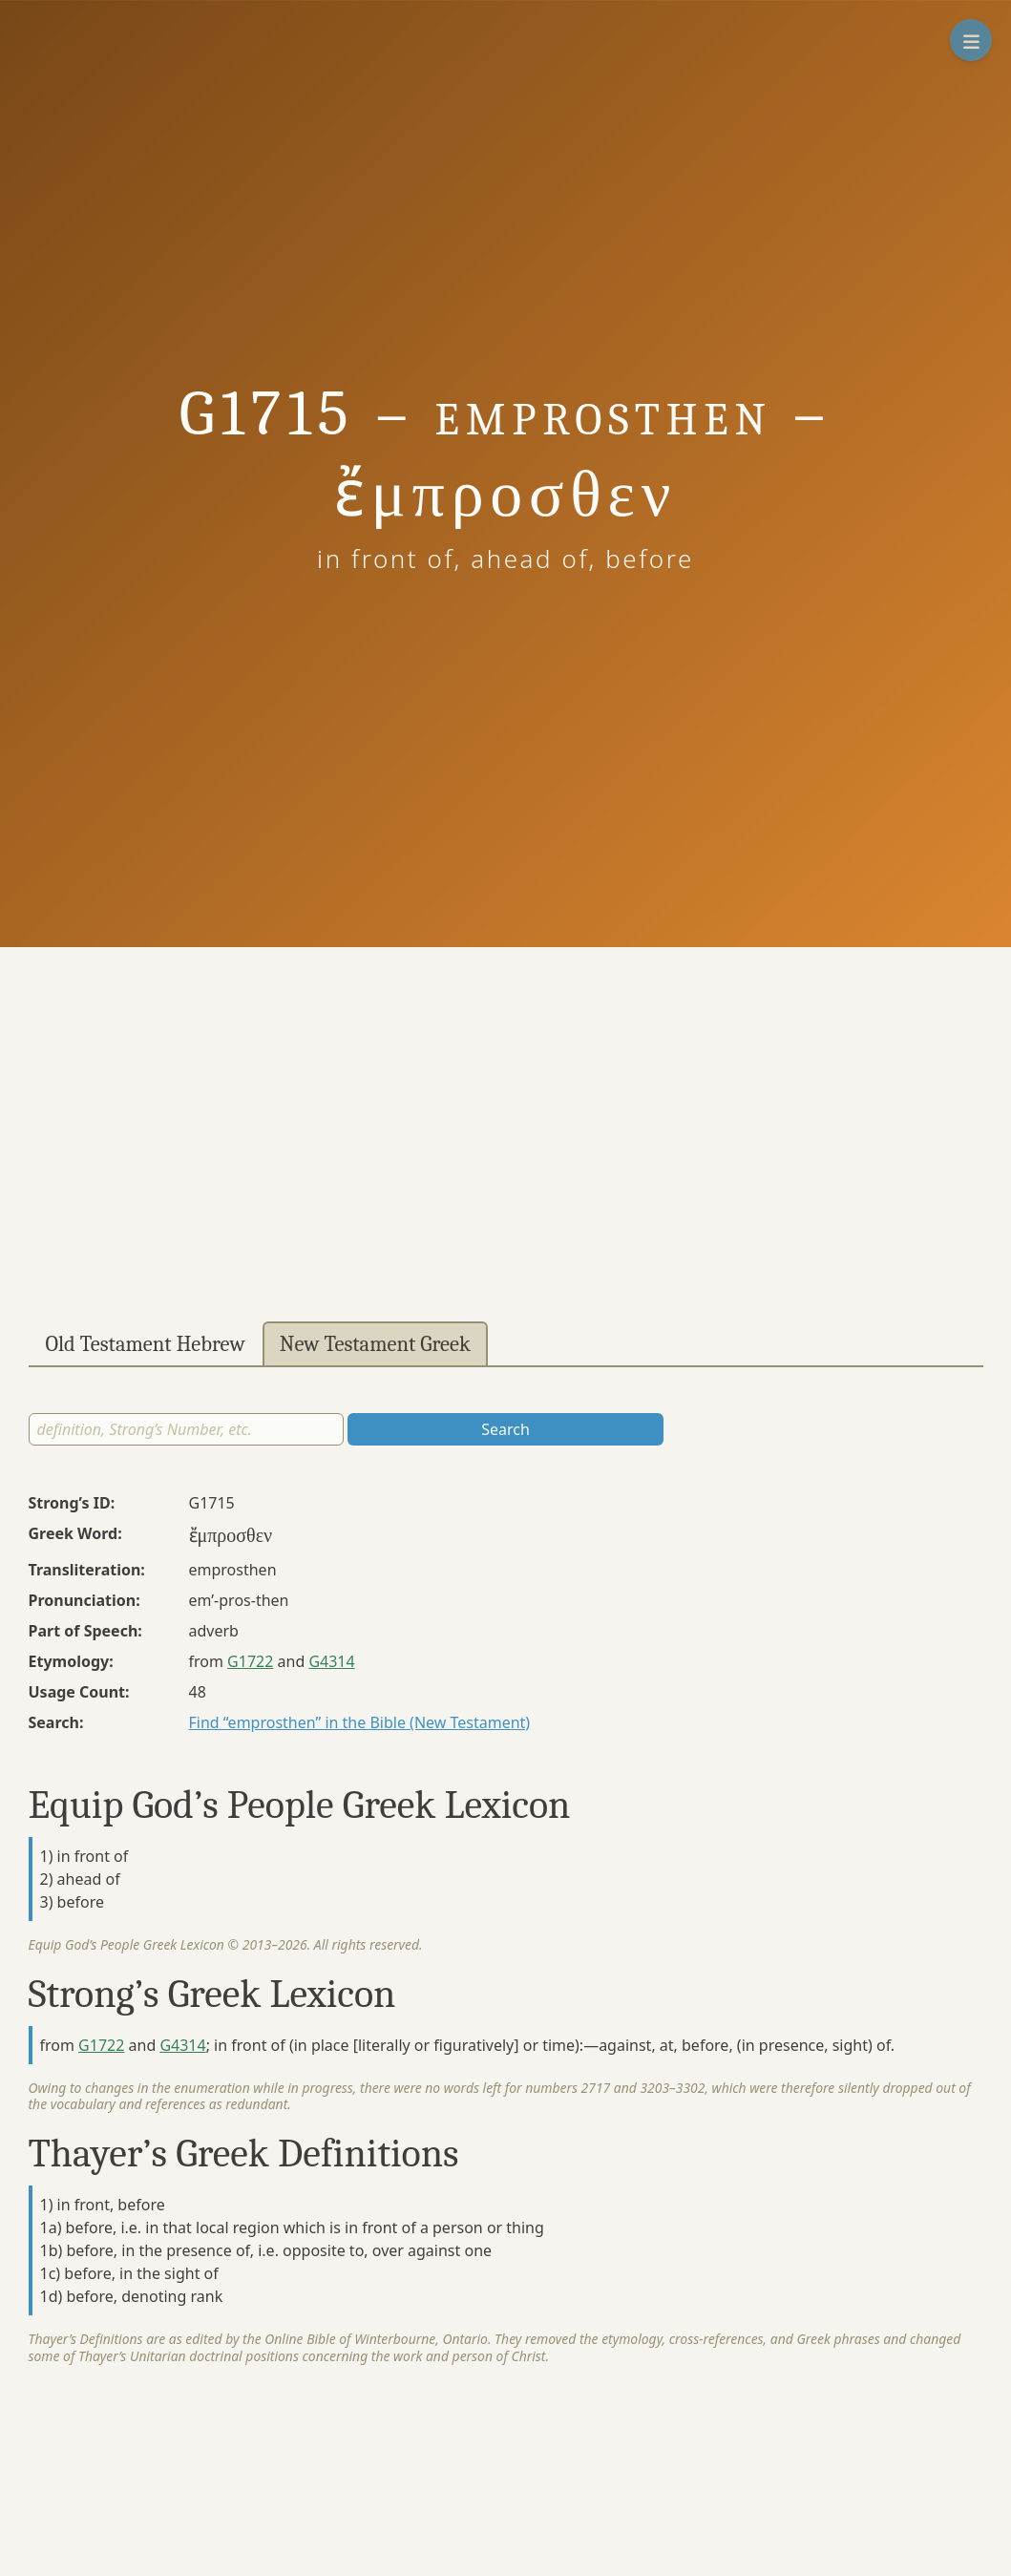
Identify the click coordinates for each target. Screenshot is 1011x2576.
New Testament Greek (375, 1344)
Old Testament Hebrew (145, 1344)
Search (505, 1429)
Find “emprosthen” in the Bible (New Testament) (360, 1722)
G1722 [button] (250, 1661)
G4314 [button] (331, 1661)
